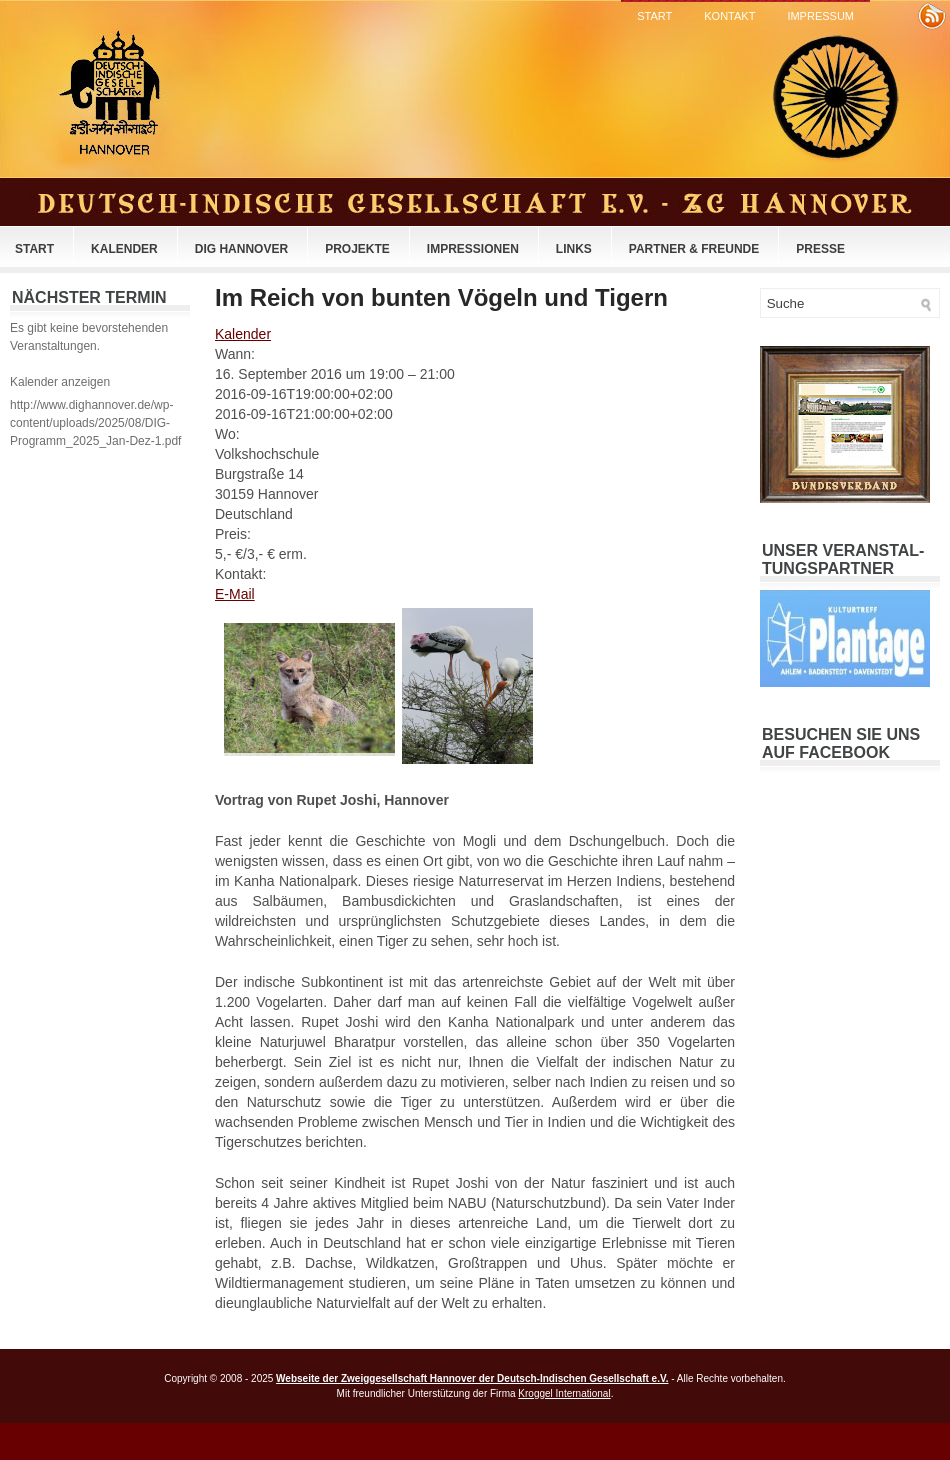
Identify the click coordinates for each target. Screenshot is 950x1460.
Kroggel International (564, 1393)
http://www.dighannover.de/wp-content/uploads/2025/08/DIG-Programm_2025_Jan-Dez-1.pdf (95, 423)
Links (574, 249)
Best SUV (449, 1441)
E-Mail (235, 594)
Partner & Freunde (694, 249)
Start (654, 16)
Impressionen (473, 249)
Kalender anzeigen (60, 382)
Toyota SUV (560, 1441)
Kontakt (729, 16)
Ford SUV (620, 1441)
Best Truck (694, 1441)
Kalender (124, 249)
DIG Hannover (241, 249)
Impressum (820, 16)
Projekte (357, 249)
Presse (820, 249)
